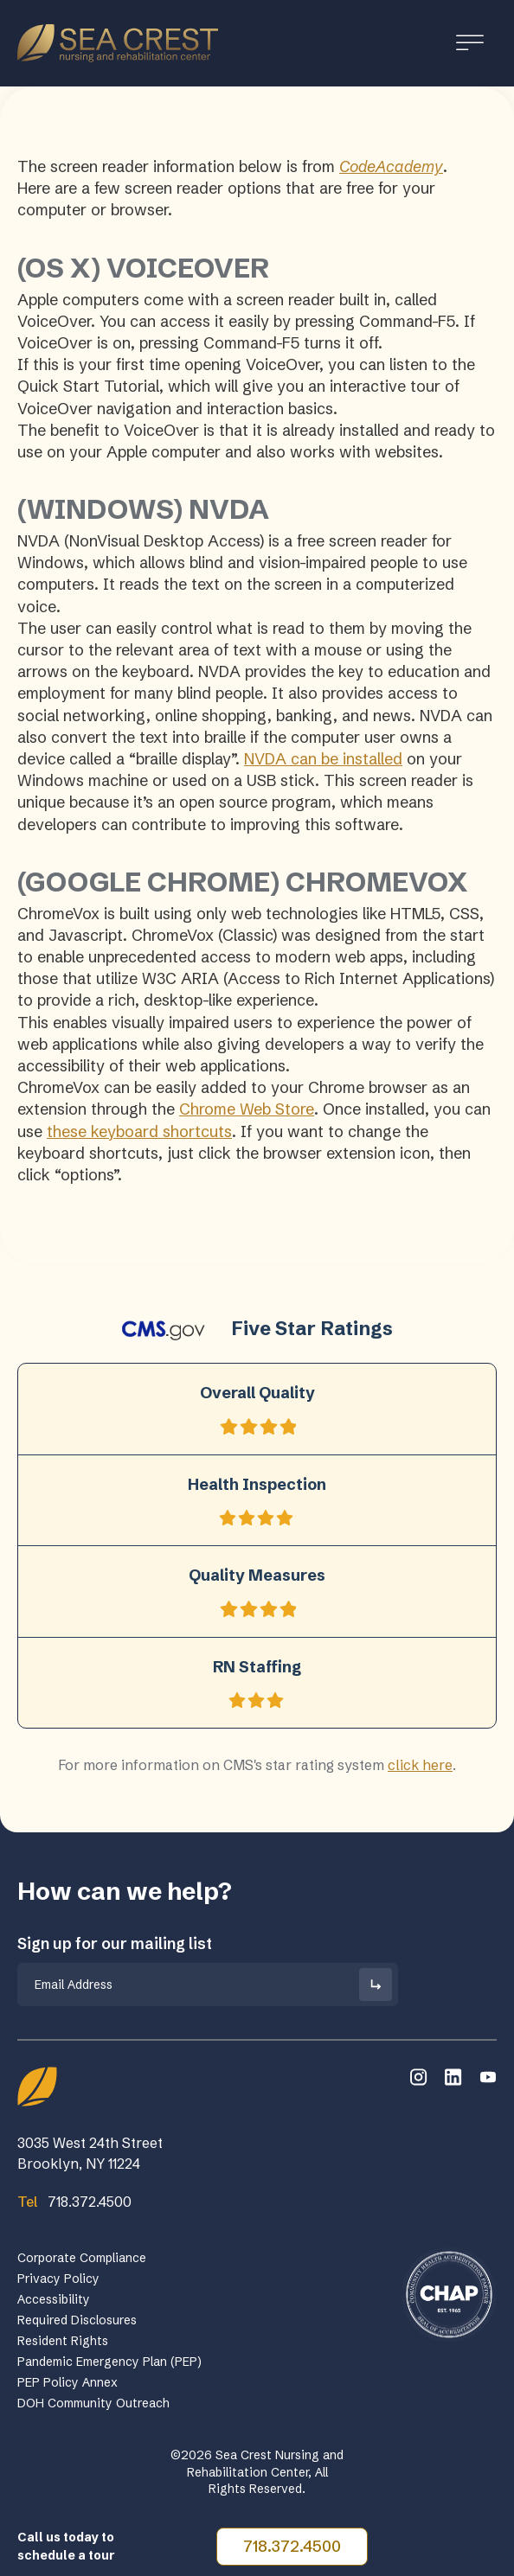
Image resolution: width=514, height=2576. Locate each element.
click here (420, 1765)
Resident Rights (62, 2341)
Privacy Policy (58, 2278)
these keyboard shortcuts (139, 1131)
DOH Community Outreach (93, 2403)
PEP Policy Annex (67, 2382)
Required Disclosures (77, 2320)
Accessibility (53, 2299)
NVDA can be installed (323, 759)
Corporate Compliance (81, 2258)
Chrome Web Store (246, 1109)
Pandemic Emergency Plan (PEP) (109, 2361)
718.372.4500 (292, 2546)
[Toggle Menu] (470, 43)
